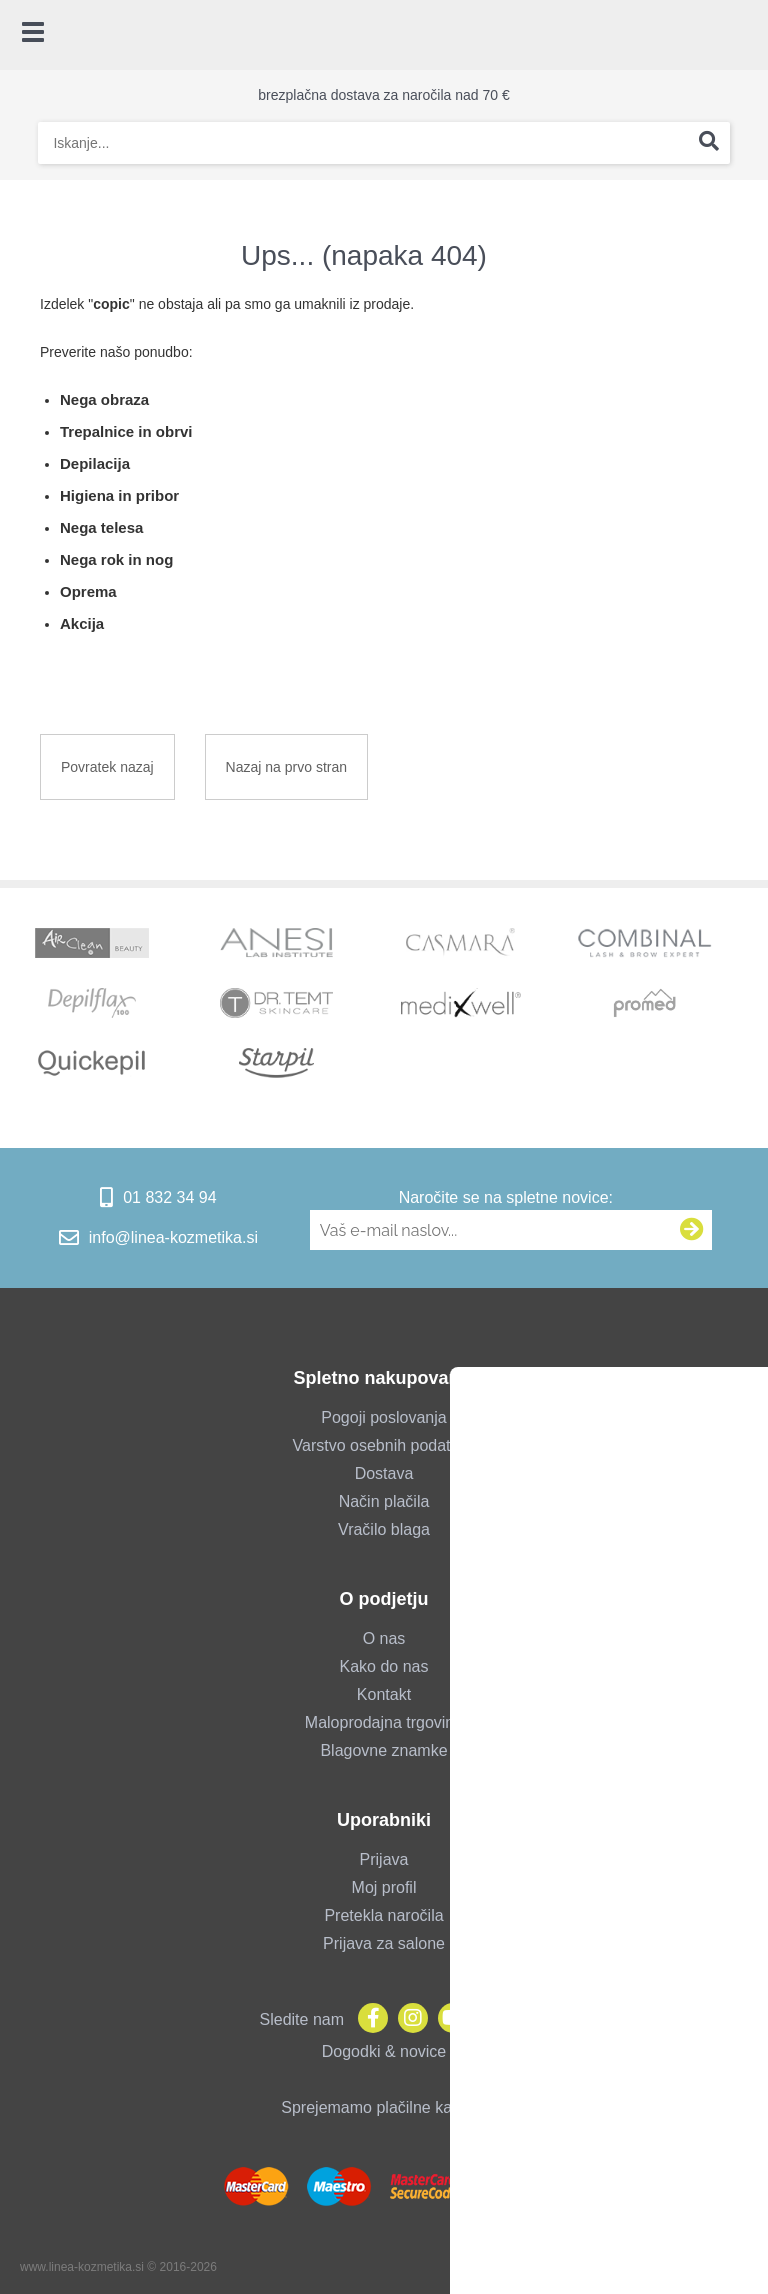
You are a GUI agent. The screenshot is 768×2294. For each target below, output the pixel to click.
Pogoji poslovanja (383, 1417)
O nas (384, 1638)
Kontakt (384, 1694)
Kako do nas (384, 1666)
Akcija (82, 623)
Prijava (384, 1859)
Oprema (88, 591)
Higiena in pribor (119, 495)
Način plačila (384, 1501)
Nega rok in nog (116, 559)
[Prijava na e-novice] (692, 1230)
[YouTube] (448, 2019)
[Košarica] (743, 35)
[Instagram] (408, 2019)
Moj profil (384, 1887)
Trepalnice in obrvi (126, 431)
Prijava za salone (384, 1943)
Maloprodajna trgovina (384, 1722)
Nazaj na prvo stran (286, 767)
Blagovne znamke (383, 1750)
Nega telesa (101, 527)
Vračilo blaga (384, 1529)
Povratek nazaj (107, 767)
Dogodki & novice (384, 2051)
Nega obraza (104, 399)
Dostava (384, 1473)
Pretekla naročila (383, 1915)
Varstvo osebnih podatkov (384, 1445)
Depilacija (95, 463)
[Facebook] (368, 2019)
